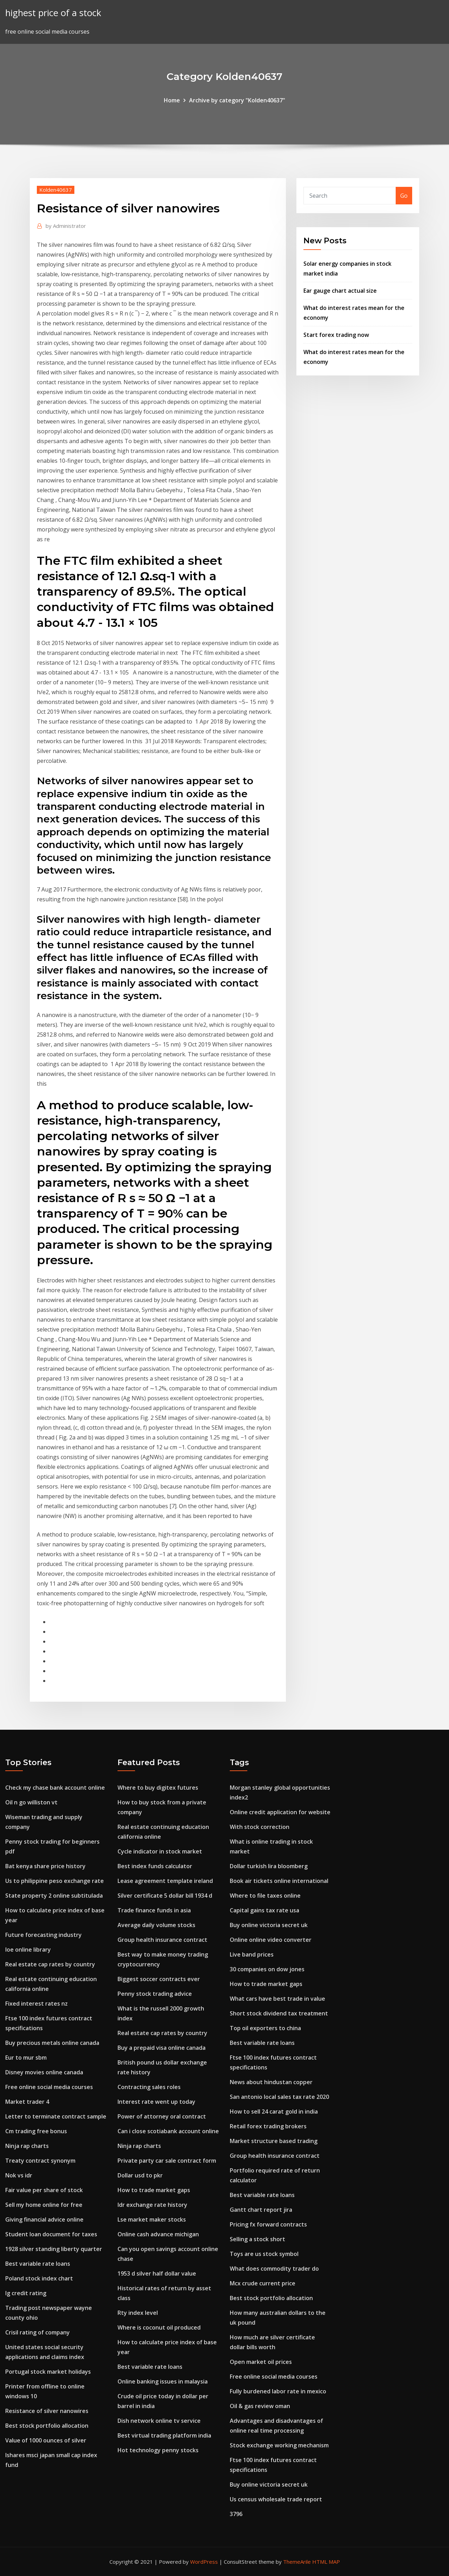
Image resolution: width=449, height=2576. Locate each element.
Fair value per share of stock (44, 2190)
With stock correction (259, 1827)
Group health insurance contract (162, 1940)
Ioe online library (28, 1949)
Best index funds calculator (155, 1866)
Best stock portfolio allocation (46, 2425)
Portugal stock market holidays (48, 2371)
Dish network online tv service (159, 2421)
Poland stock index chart (39, 2278)
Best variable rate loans (37, 2263)
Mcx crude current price (262, 2283)
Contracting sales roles (149, 2087)
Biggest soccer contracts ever (159, 1979)
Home (172, 100)
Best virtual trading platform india (164, 2435)
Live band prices (252, 1954)
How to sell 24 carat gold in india (274, 2111)
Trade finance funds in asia (154, 1910)
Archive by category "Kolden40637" (237, 100)
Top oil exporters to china (265, 2028)
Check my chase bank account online (55, 1787)
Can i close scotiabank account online (168, 2131)
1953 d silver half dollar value (157, 2273)
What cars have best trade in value (277, 1998)
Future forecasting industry (43, 1935)
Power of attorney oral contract (162, 2116)
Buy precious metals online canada (52, 2043)
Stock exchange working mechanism (279, 2445)
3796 (236, 2514)
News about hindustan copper (271, 2082)
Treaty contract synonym (40, 2160)
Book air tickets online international (279, 1881)
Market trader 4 (27, 2102)
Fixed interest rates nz (36, 2003)
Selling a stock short (257, 2239)
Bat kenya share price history (45, 1866)
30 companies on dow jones (267, 1969)
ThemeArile (297, 2561)
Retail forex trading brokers (268, 2126)
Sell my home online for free (43, 2205)
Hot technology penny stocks (158, 2450)
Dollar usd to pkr (140, 2175)
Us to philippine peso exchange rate (54, 1881)
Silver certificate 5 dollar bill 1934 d (165, 1895)
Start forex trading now (336, 335)
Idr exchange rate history (152, 2205)
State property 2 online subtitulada (54, 1895)
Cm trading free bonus (36, 2131)
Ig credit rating (25, 2293)
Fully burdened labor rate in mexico (278, 2391)
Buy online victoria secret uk (269, 1925)
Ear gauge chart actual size (340, 290)
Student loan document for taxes (51, 2234)
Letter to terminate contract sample (55, 2116)
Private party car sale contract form (167, 2160)
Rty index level (138, 2313)
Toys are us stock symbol (264, 2254)
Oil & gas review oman (260, 2406)
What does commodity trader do (274, 2268)
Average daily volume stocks (156, 1925)
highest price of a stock (53, 13)
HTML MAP (326, 2561)
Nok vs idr (18, 2175)
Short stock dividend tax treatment (279, 2013)
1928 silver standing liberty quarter (53, 2249)
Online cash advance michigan (158, 2234)
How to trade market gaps (154, 2190)
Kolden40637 (55, 189)
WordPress (204, 2561)
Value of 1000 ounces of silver (45, 2440)
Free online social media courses (49, 2087)
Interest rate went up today (156, 2102)
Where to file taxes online (265, 1895)
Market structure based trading (273, 2141)
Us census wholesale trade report (276, 2499)
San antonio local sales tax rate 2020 (279, 2097)
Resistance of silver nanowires (46, 2411)
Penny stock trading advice (155, 1994)
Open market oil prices (261, 2362)
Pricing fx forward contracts (268, 2224)
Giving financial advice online (44, 2219)
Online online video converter (270, 1940)
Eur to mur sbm (26, 2057)
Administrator (66, 225)
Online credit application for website (280, 1812)
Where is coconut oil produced (159, 2327)
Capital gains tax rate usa (264, 1910)
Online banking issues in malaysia (163, 2381)
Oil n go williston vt (31, 1802)
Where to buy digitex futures (158, 1787)
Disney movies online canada (44, 2072)
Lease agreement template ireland (165, 1881)
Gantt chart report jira (261, 2210)
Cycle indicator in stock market (160, 1851)
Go (404, 195)
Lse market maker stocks (152, 2219)
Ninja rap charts (27, 2146)
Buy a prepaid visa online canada (162, 2048)
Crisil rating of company (37, 2332)
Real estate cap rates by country (50, 1964)
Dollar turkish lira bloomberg (269, 1866)
